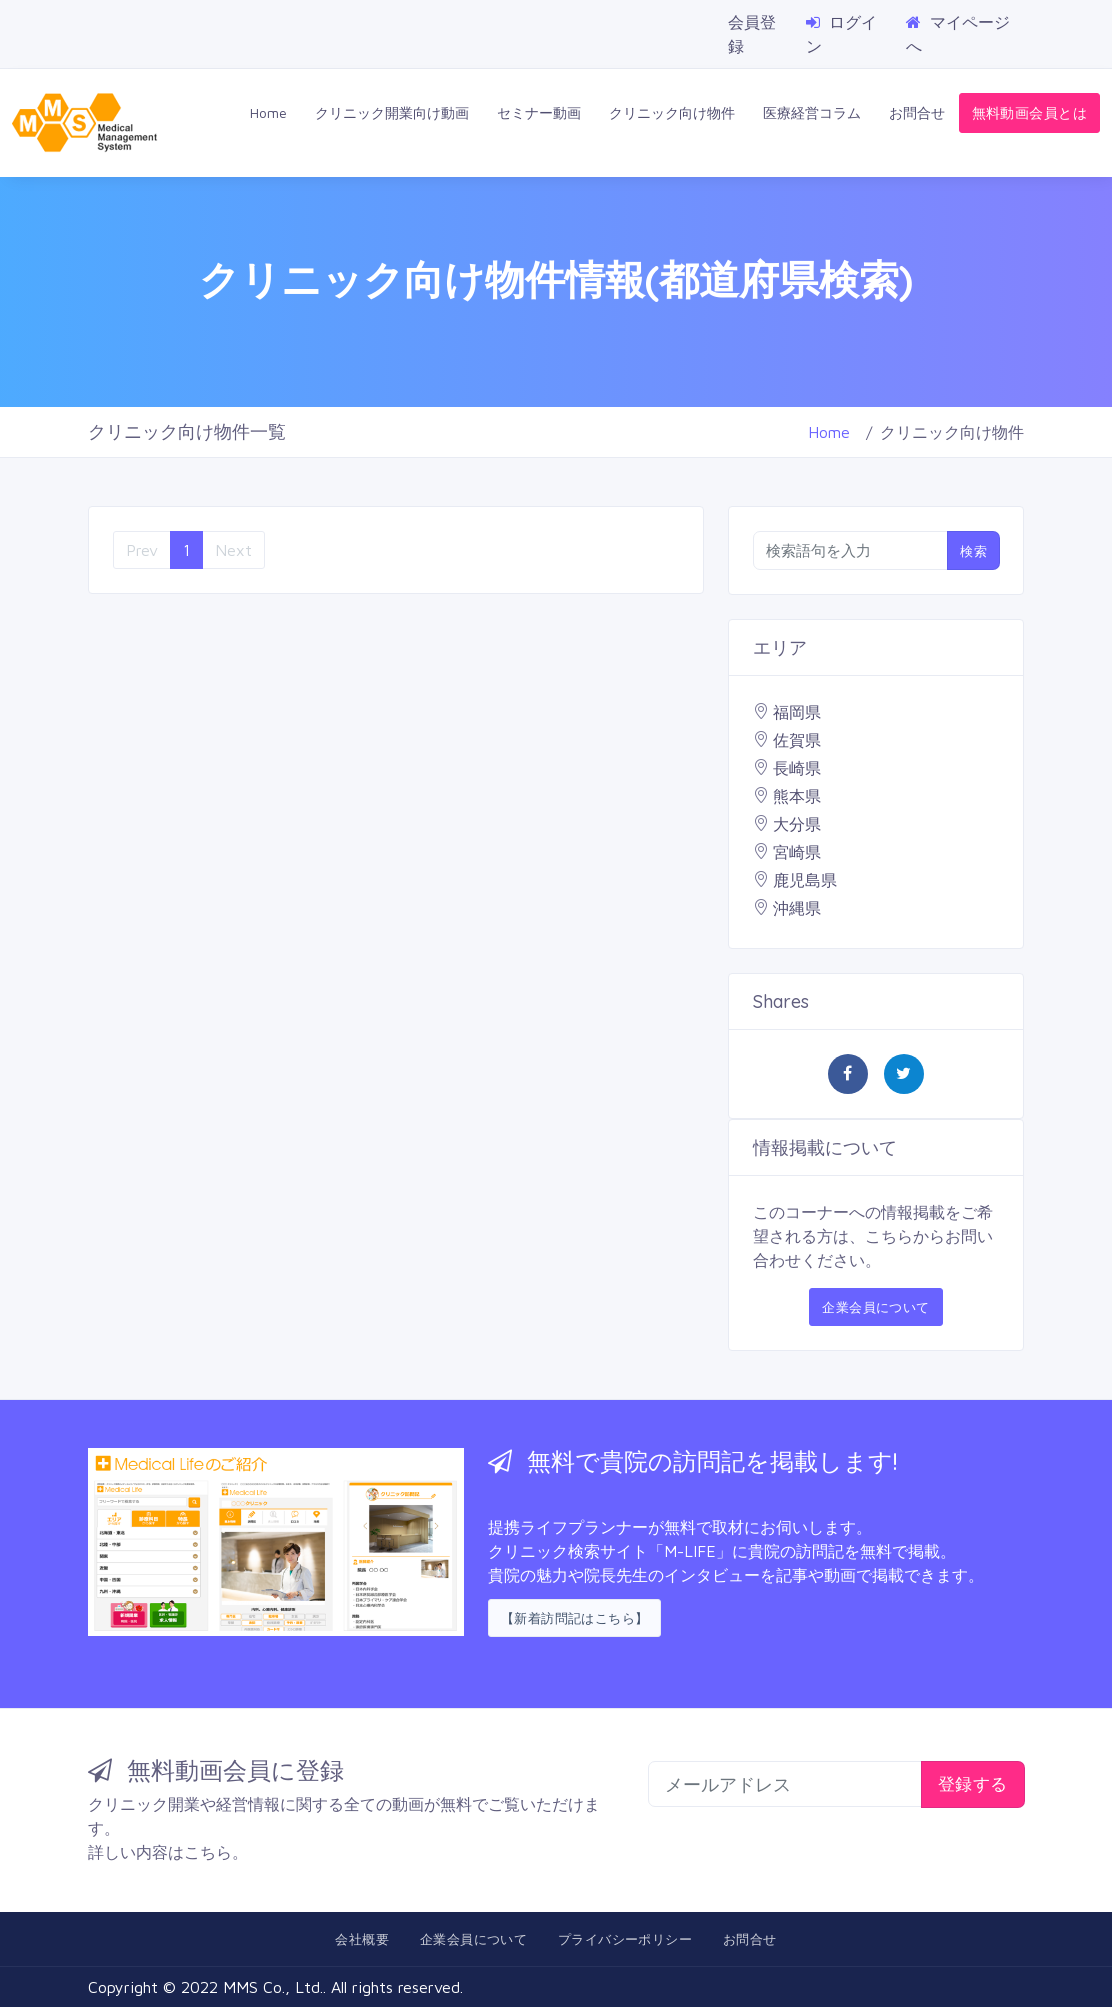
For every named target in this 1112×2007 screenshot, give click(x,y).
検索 (973, 551)
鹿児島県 (805, 880)
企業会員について (875, 1307)
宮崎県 (797, 852)
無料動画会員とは (1029, 112)
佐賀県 (797, 740)
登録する (973, 1783)
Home (268, 112)
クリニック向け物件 (672, 112)
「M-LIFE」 (690, 1551)
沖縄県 (797, 908)
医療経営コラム (812, 112)
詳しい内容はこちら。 (168, 1852)
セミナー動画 (539, 112)
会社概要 (362, 1939)
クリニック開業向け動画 (392, 112)
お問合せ (917, 112)
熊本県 (797, 796)
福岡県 (797, 712)
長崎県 (797, 768)
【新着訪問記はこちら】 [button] (574, 1618)
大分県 (797, 824)
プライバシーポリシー (625, 1939)
